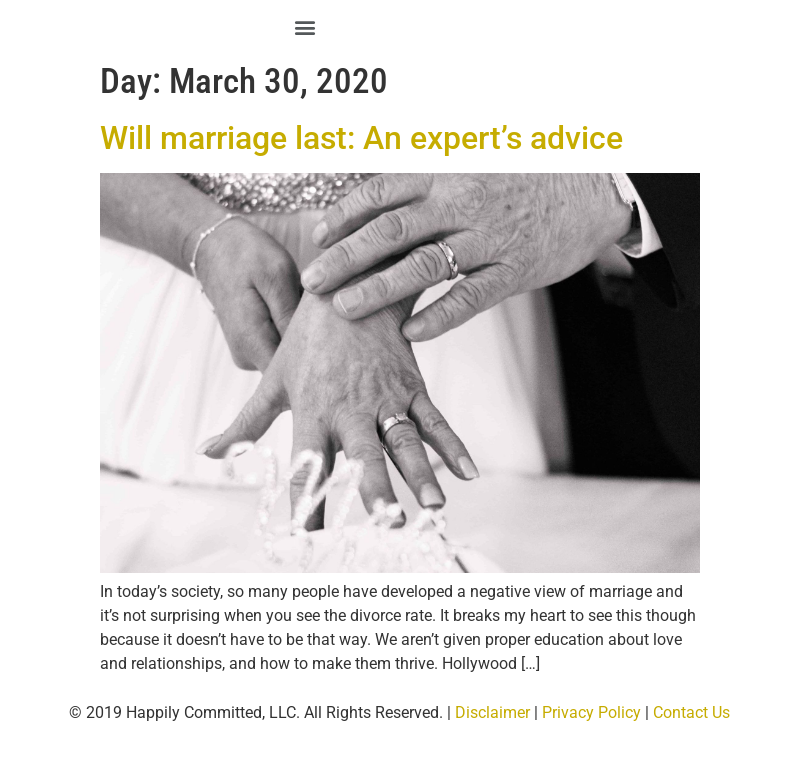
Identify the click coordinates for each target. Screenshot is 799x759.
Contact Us (691, 712)
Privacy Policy (591, 712)
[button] (305, 26)
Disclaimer (492, 712)
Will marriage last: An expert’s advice (361, 138)
